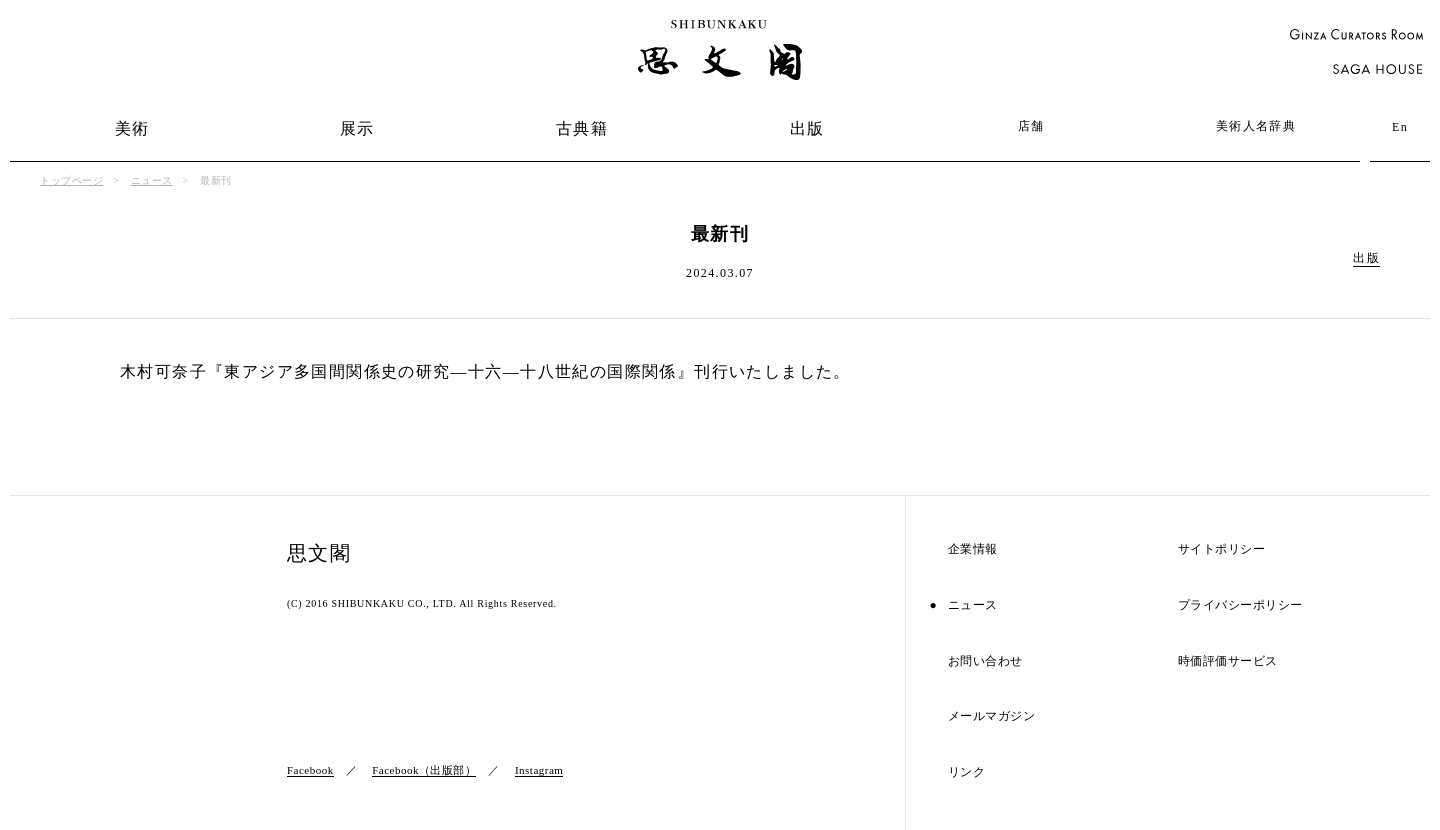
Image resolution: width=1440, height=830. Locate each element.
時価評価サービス (1228, 661)
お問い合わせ (985, 661)
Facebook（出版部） (424, 770)
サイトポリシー (1222, 549)
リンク (967, 772)
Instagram (539, 770)
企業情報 (973, 549)
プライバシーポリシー (1240, 605)
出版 (807, 128)
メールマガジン (992, 716)
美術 (132, 128)
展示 (357, 128)
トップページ (71, 180)
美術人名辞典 (1256, 126)
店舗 (1031, 126)
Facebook (310, 770)
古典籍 (582, 128)
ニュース (152, 180)
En (1400, 127)
